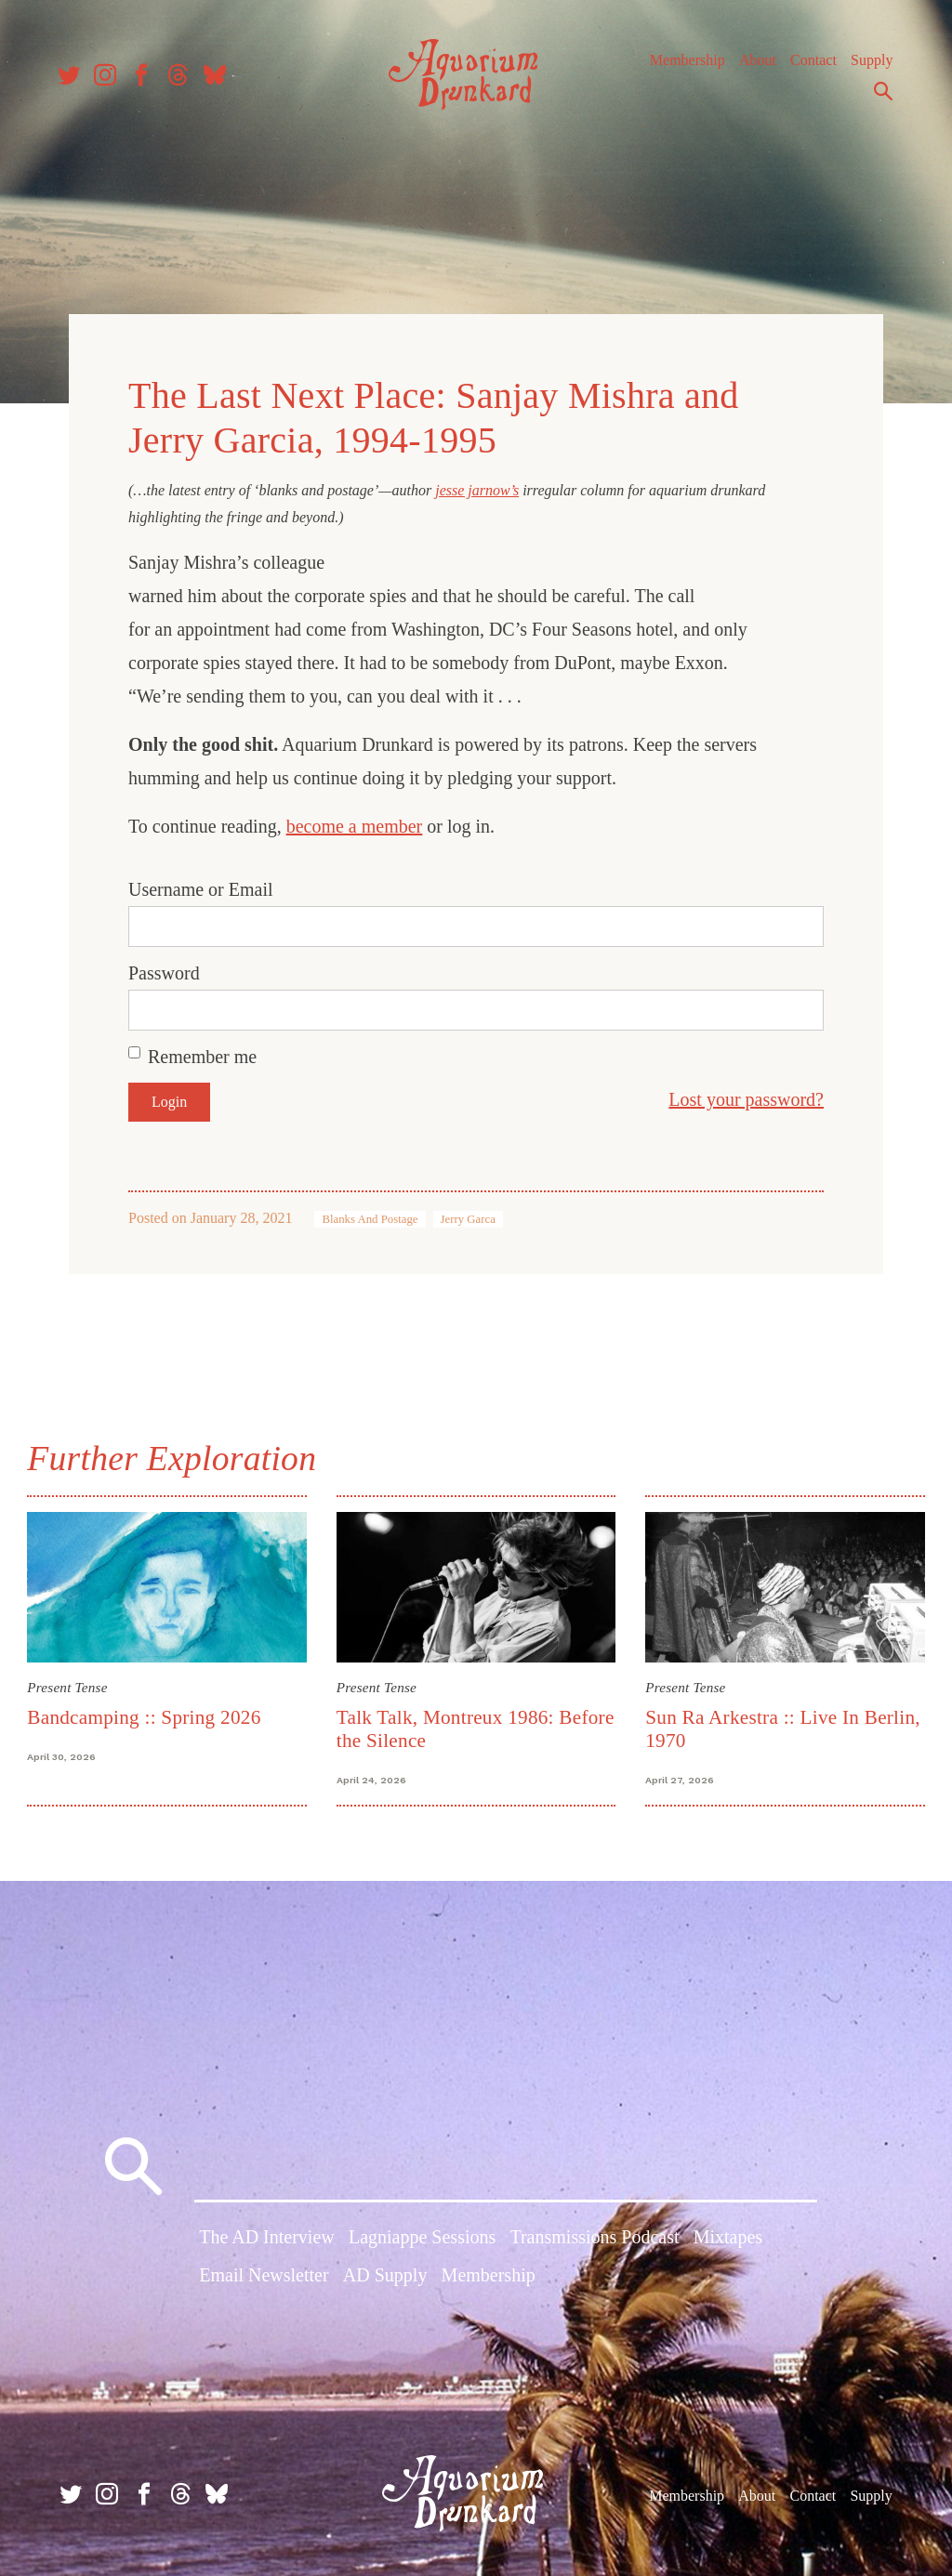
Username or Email (200, 888)
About (752, 64)
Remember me (202, 1055)
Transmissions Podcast (594, 2237)
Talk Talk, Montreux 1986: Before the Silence (446, 1726)
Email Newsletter (263, 2275)
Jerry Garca (468, 1218)
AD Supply (385, 2275)
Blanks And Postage (369, 1218)
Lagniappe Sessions (422, 2237)
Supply (866, 64)
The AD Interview (267, 2237)
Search (877, 95)
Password (164, 972)
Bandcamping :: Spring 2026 (146, 1714)
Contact (808, 64)
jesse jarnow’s (477, 488)
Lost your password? (746, 1098)
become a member (354, 825)
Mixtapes (728, 2237)
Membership (682, 64)
